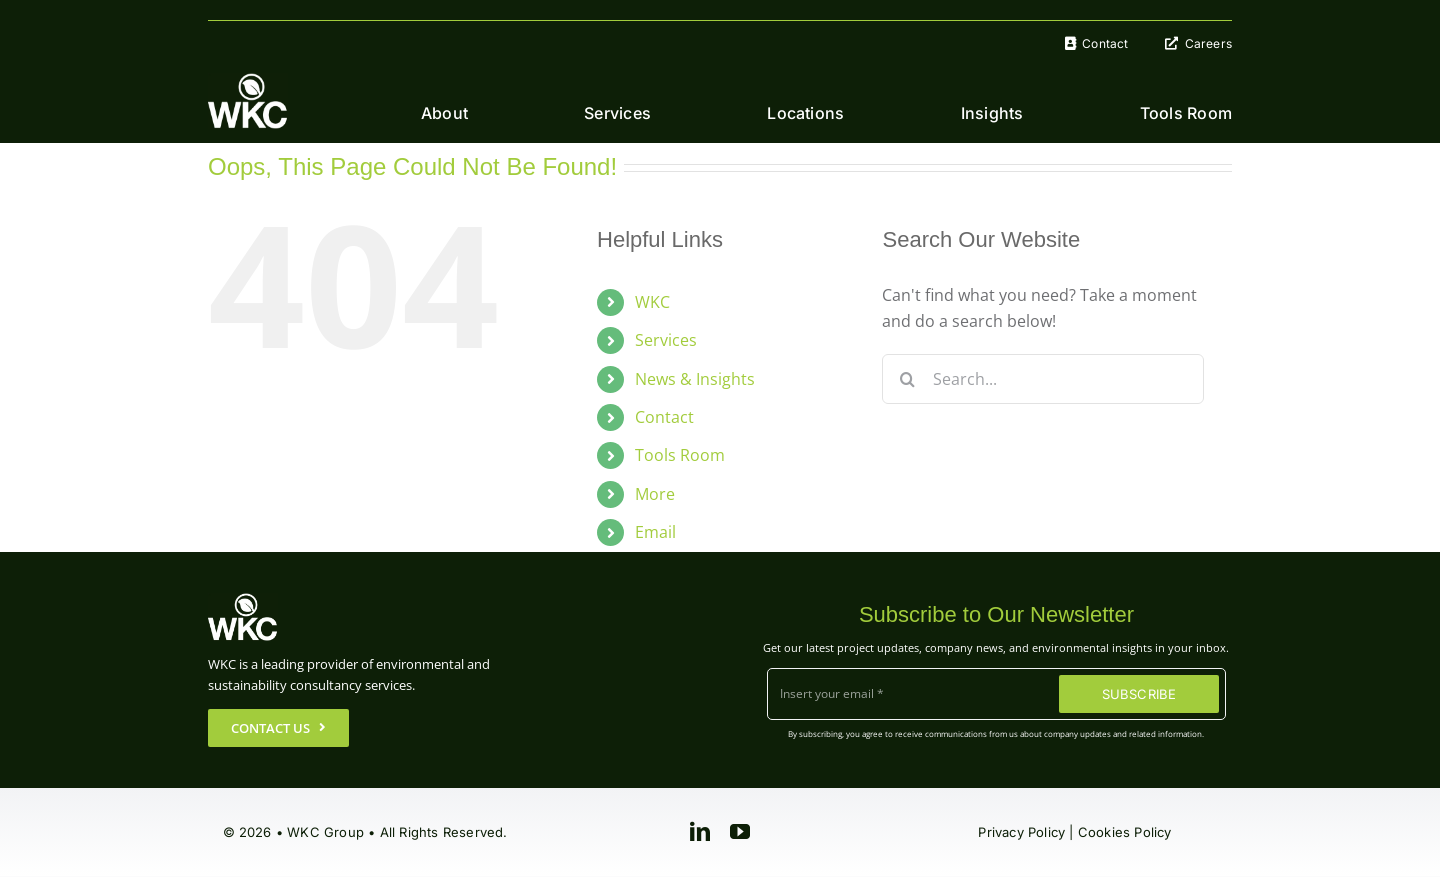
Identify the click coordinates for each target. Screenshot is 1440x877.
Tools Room (680, 455)
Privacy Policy (1021, 832)
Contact (664, 417)
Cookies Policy (1125, 832)
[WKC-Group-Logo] (248, 81)
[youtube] (740, 832)
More (655, 494)
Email (655, 532)
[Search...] (1042, 379)
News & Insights (695, 379)
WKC (652, 302)
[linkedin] (700, 832)
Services (666, 340)
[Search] (907, 379)
